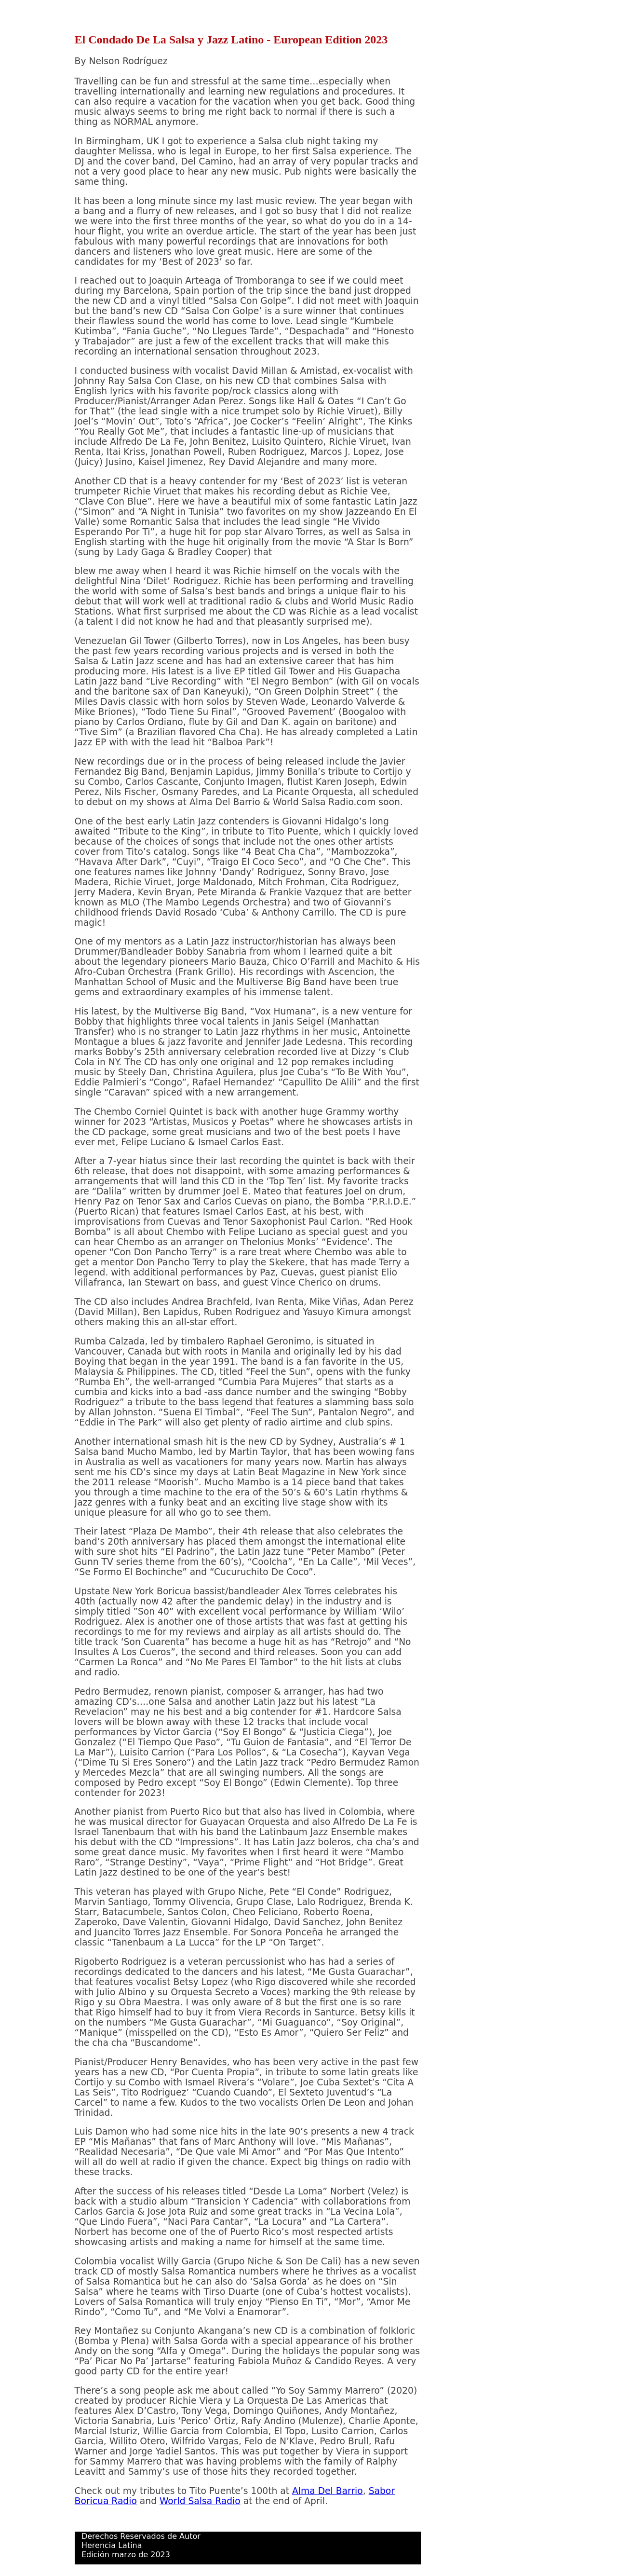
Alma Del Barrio (327, 2491)
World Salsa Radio (200, 2501)
